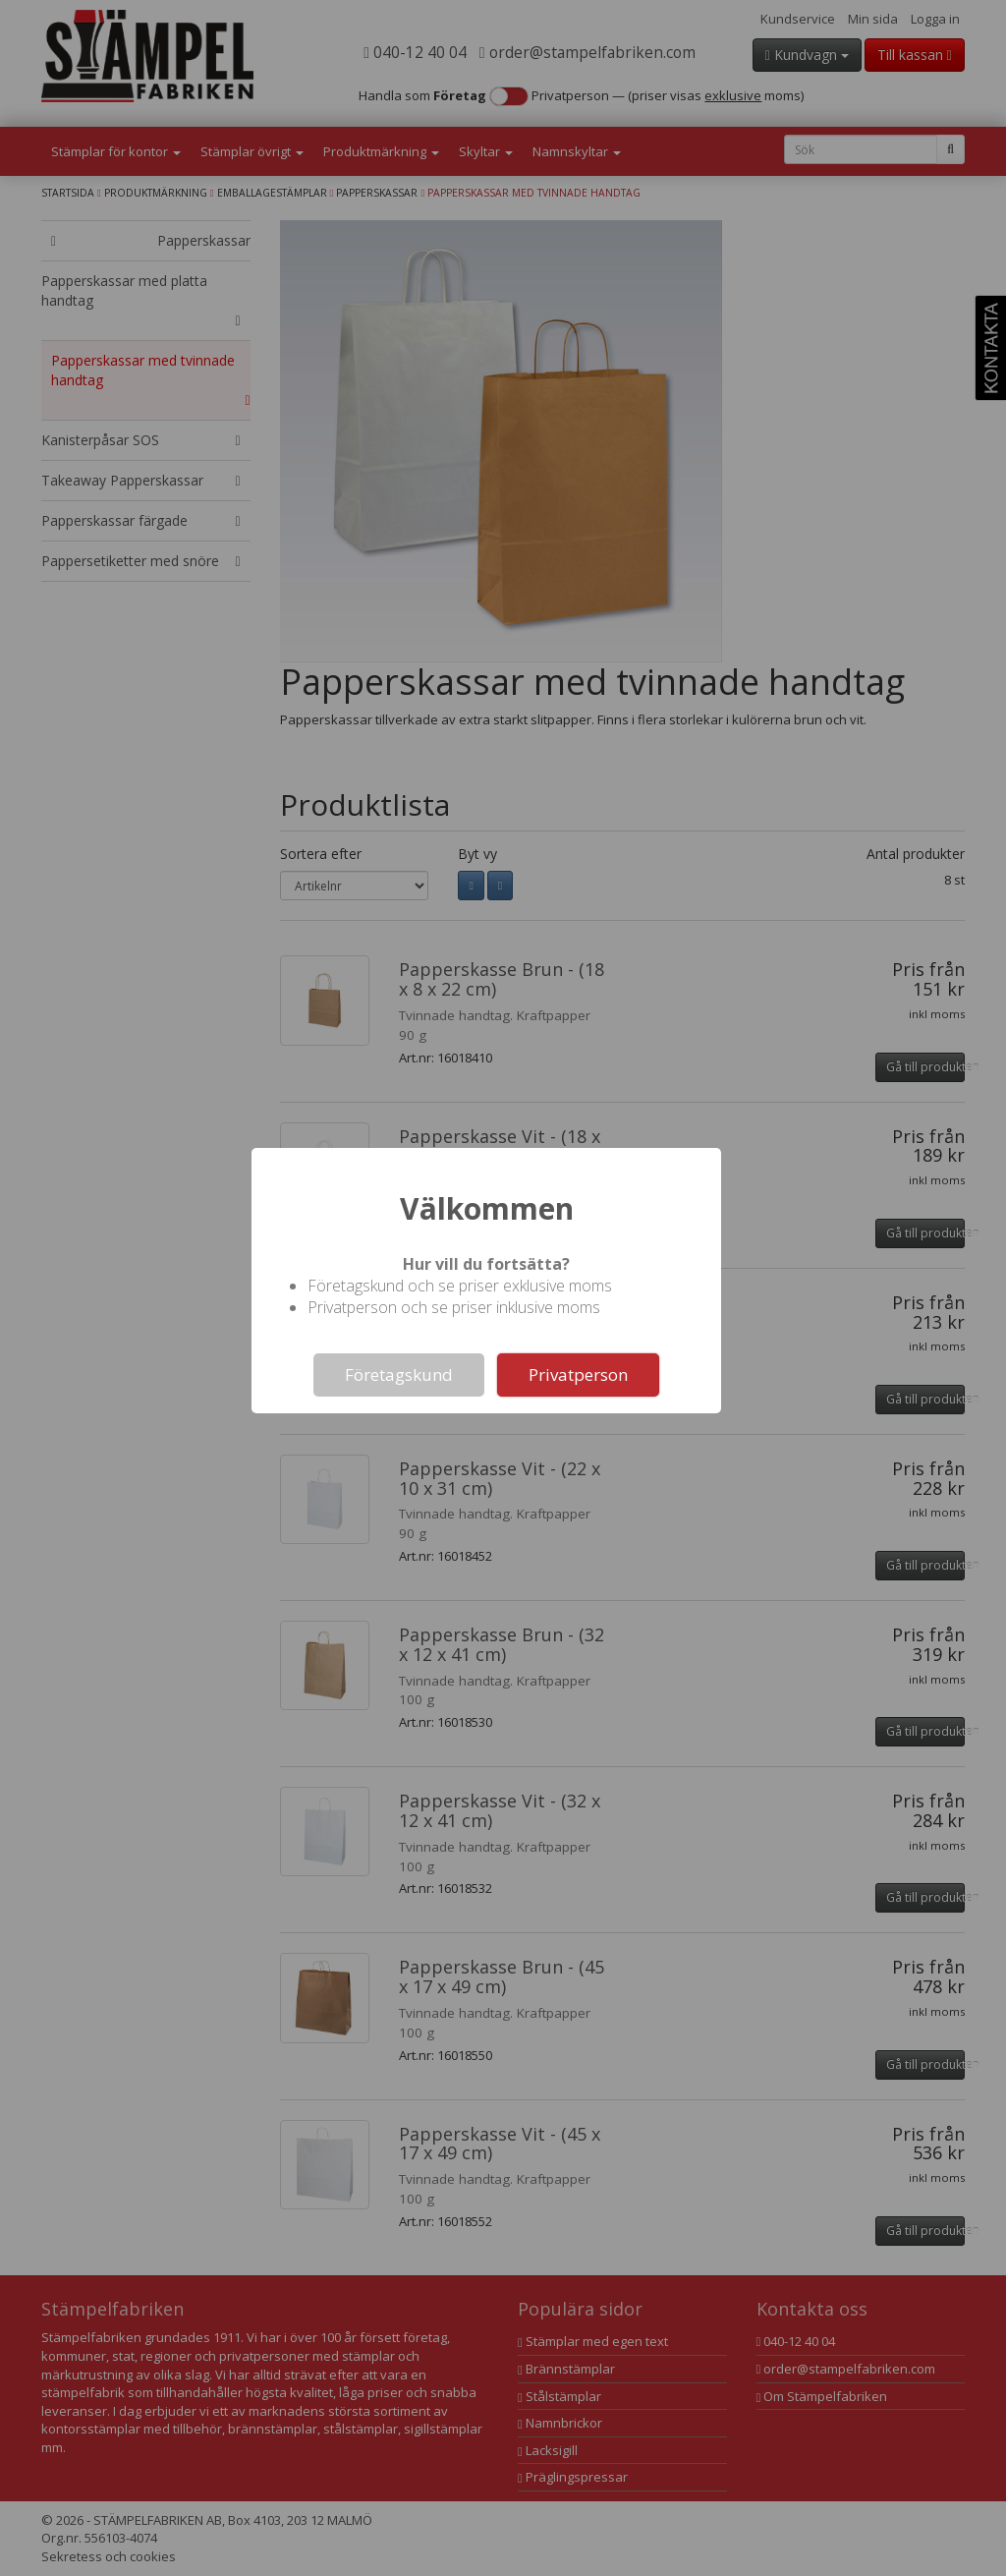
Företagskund (399, 1374)
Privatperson (578, 1374)
